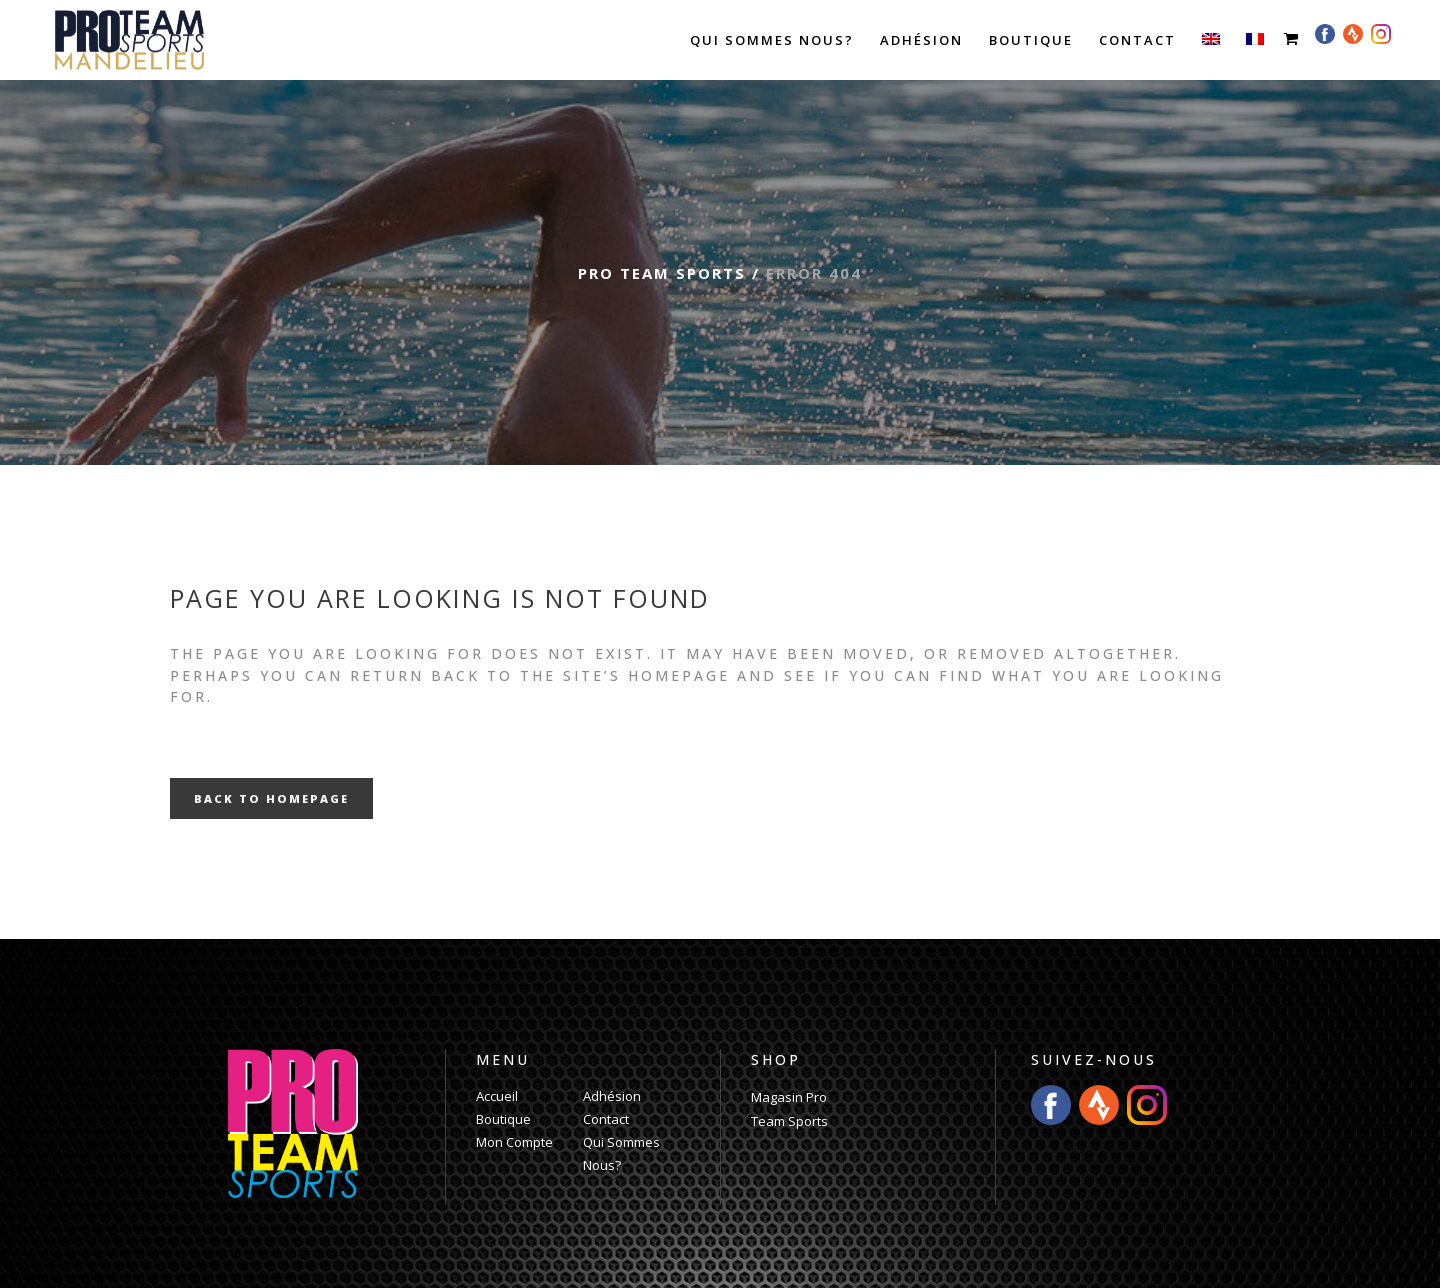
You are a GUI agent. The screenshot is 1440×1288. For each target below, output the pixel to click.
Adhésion (612, 1096)
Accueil (497, 1096)
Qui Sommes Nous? (621, 1153)
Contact (606, 1119)
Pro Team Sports (662, 273)
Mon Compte (514, 1142)
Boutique (503, 1119)
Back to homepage (271, 798)
